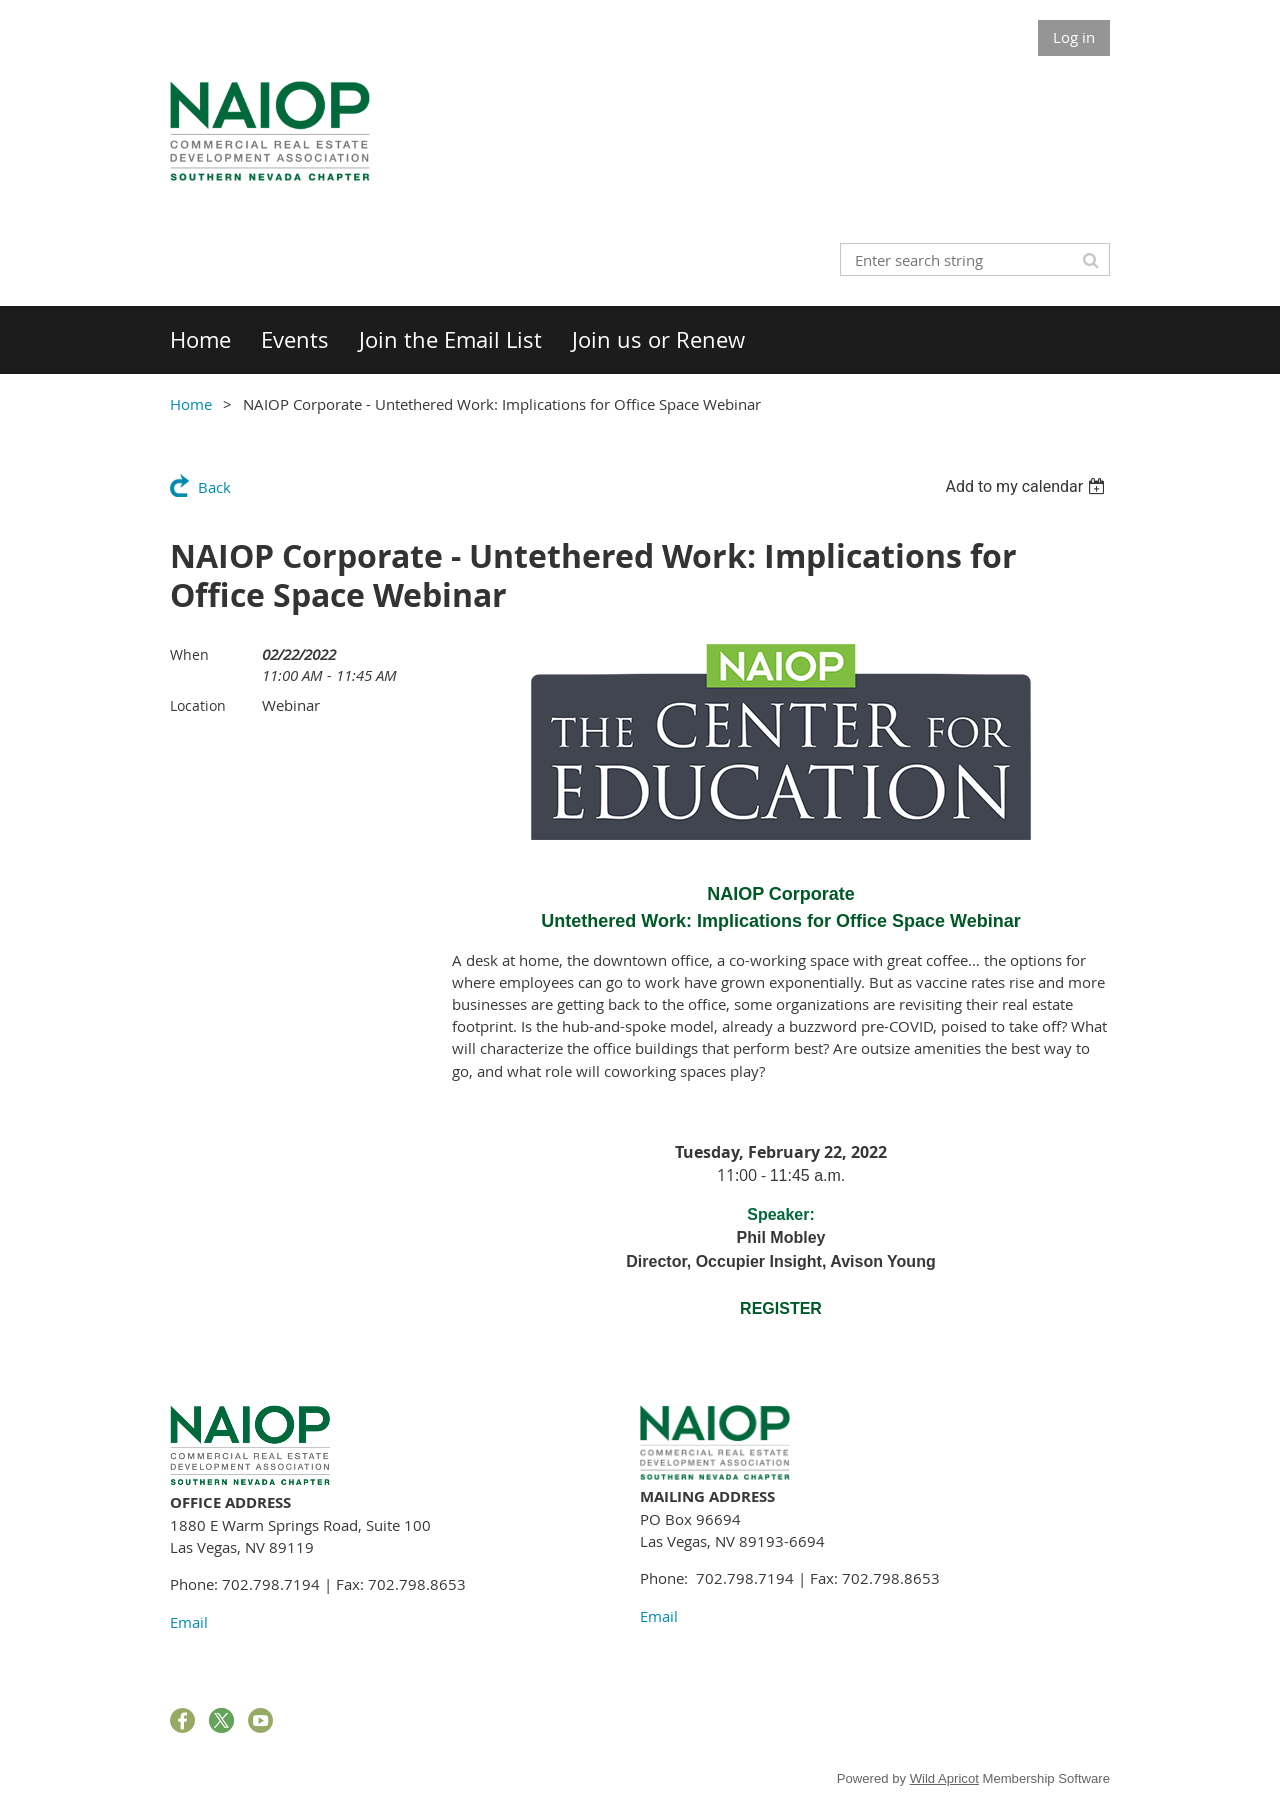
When (189, 654)
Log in (1074, 37)
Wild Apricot (944, 1778)
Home (191, 404)
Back (214, 487)
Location (198, 705)
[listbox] (1027, 486)
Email (189, 1622)
